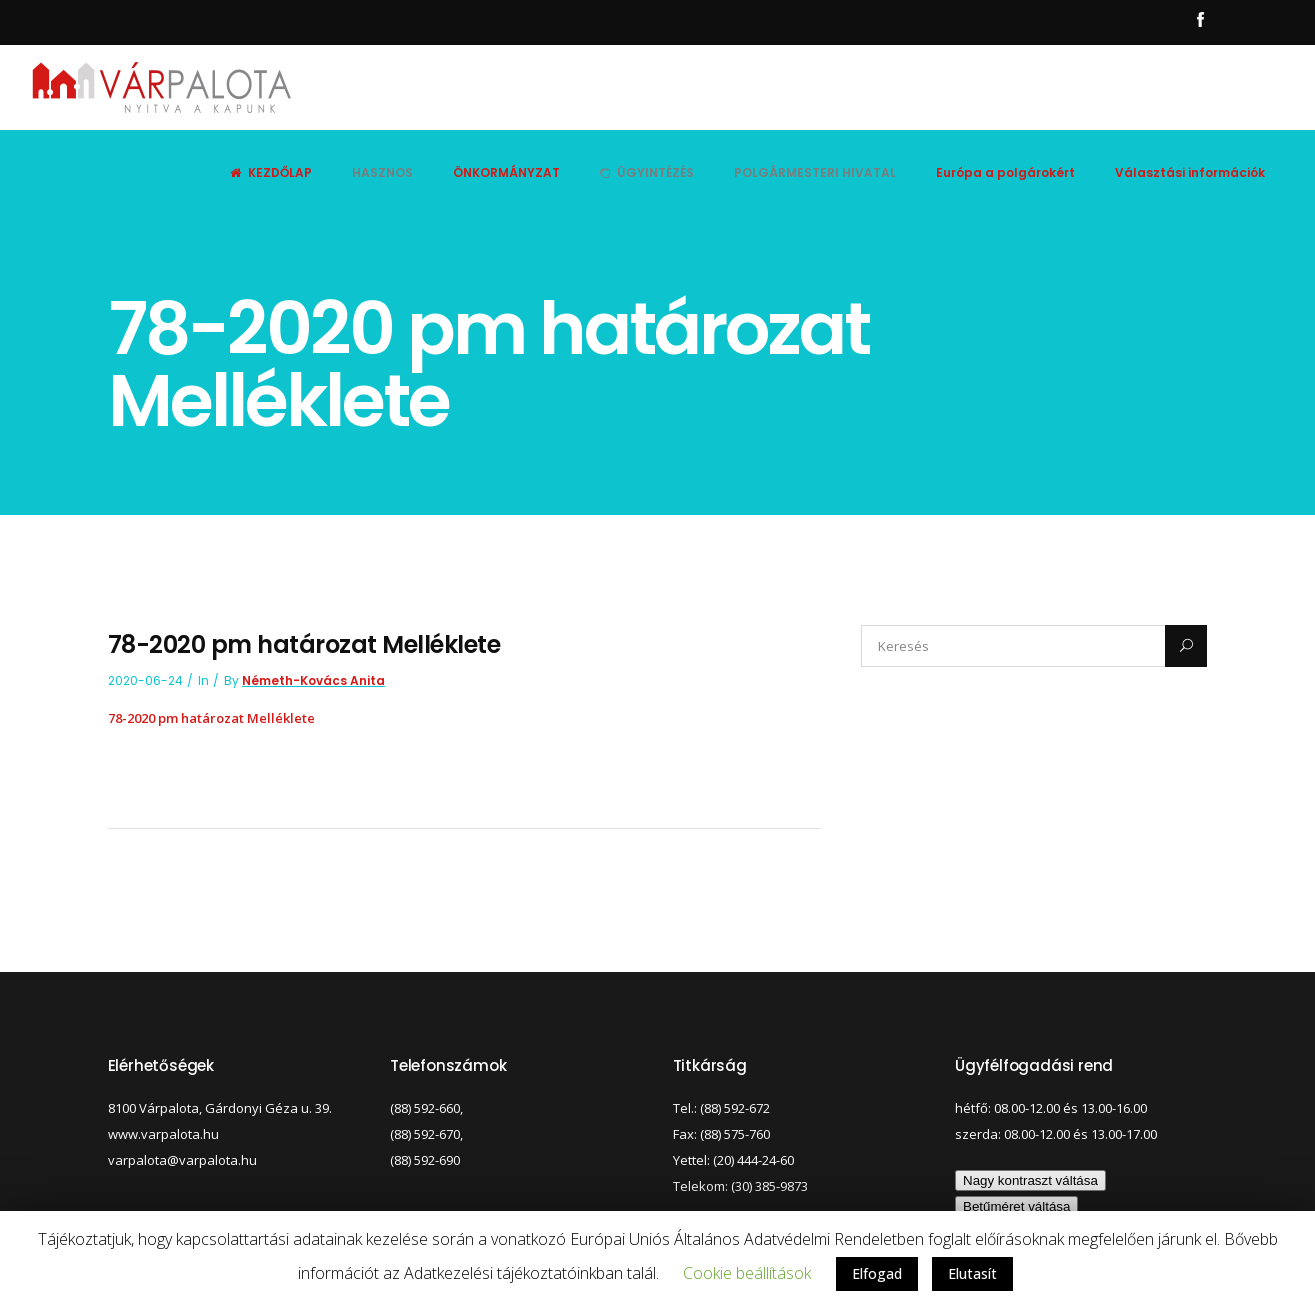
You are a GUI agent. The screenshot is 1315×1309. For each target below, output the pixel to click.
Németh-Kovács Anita (313, 680)
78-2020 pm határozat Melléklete (211, 718)
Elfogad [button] (877, 1273)
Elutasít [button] (972, 1273)
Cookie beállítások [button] (747, 1273)
